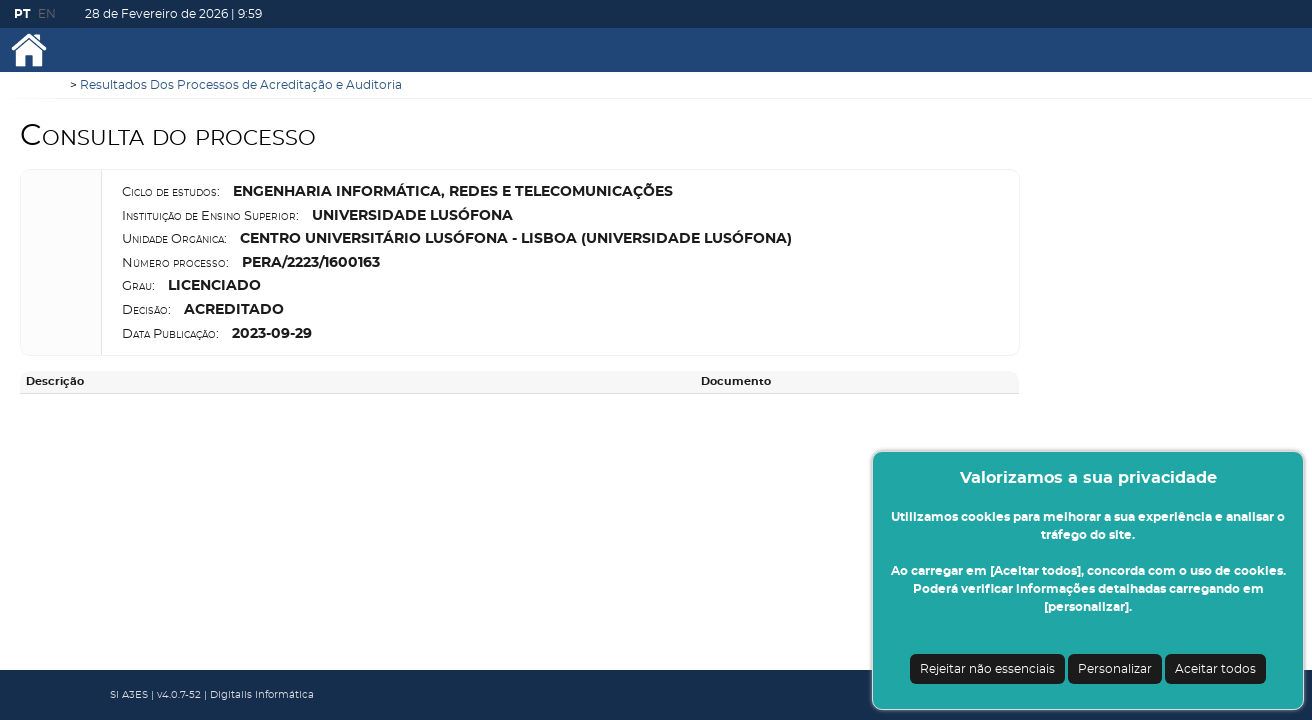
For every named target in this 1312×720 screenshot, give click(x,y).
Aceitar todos (1215, 669)
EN (47, 14)
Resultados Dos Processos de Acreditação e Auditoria (241, 85)
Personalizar (1115, 669)
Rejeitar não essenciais (987, 669)
